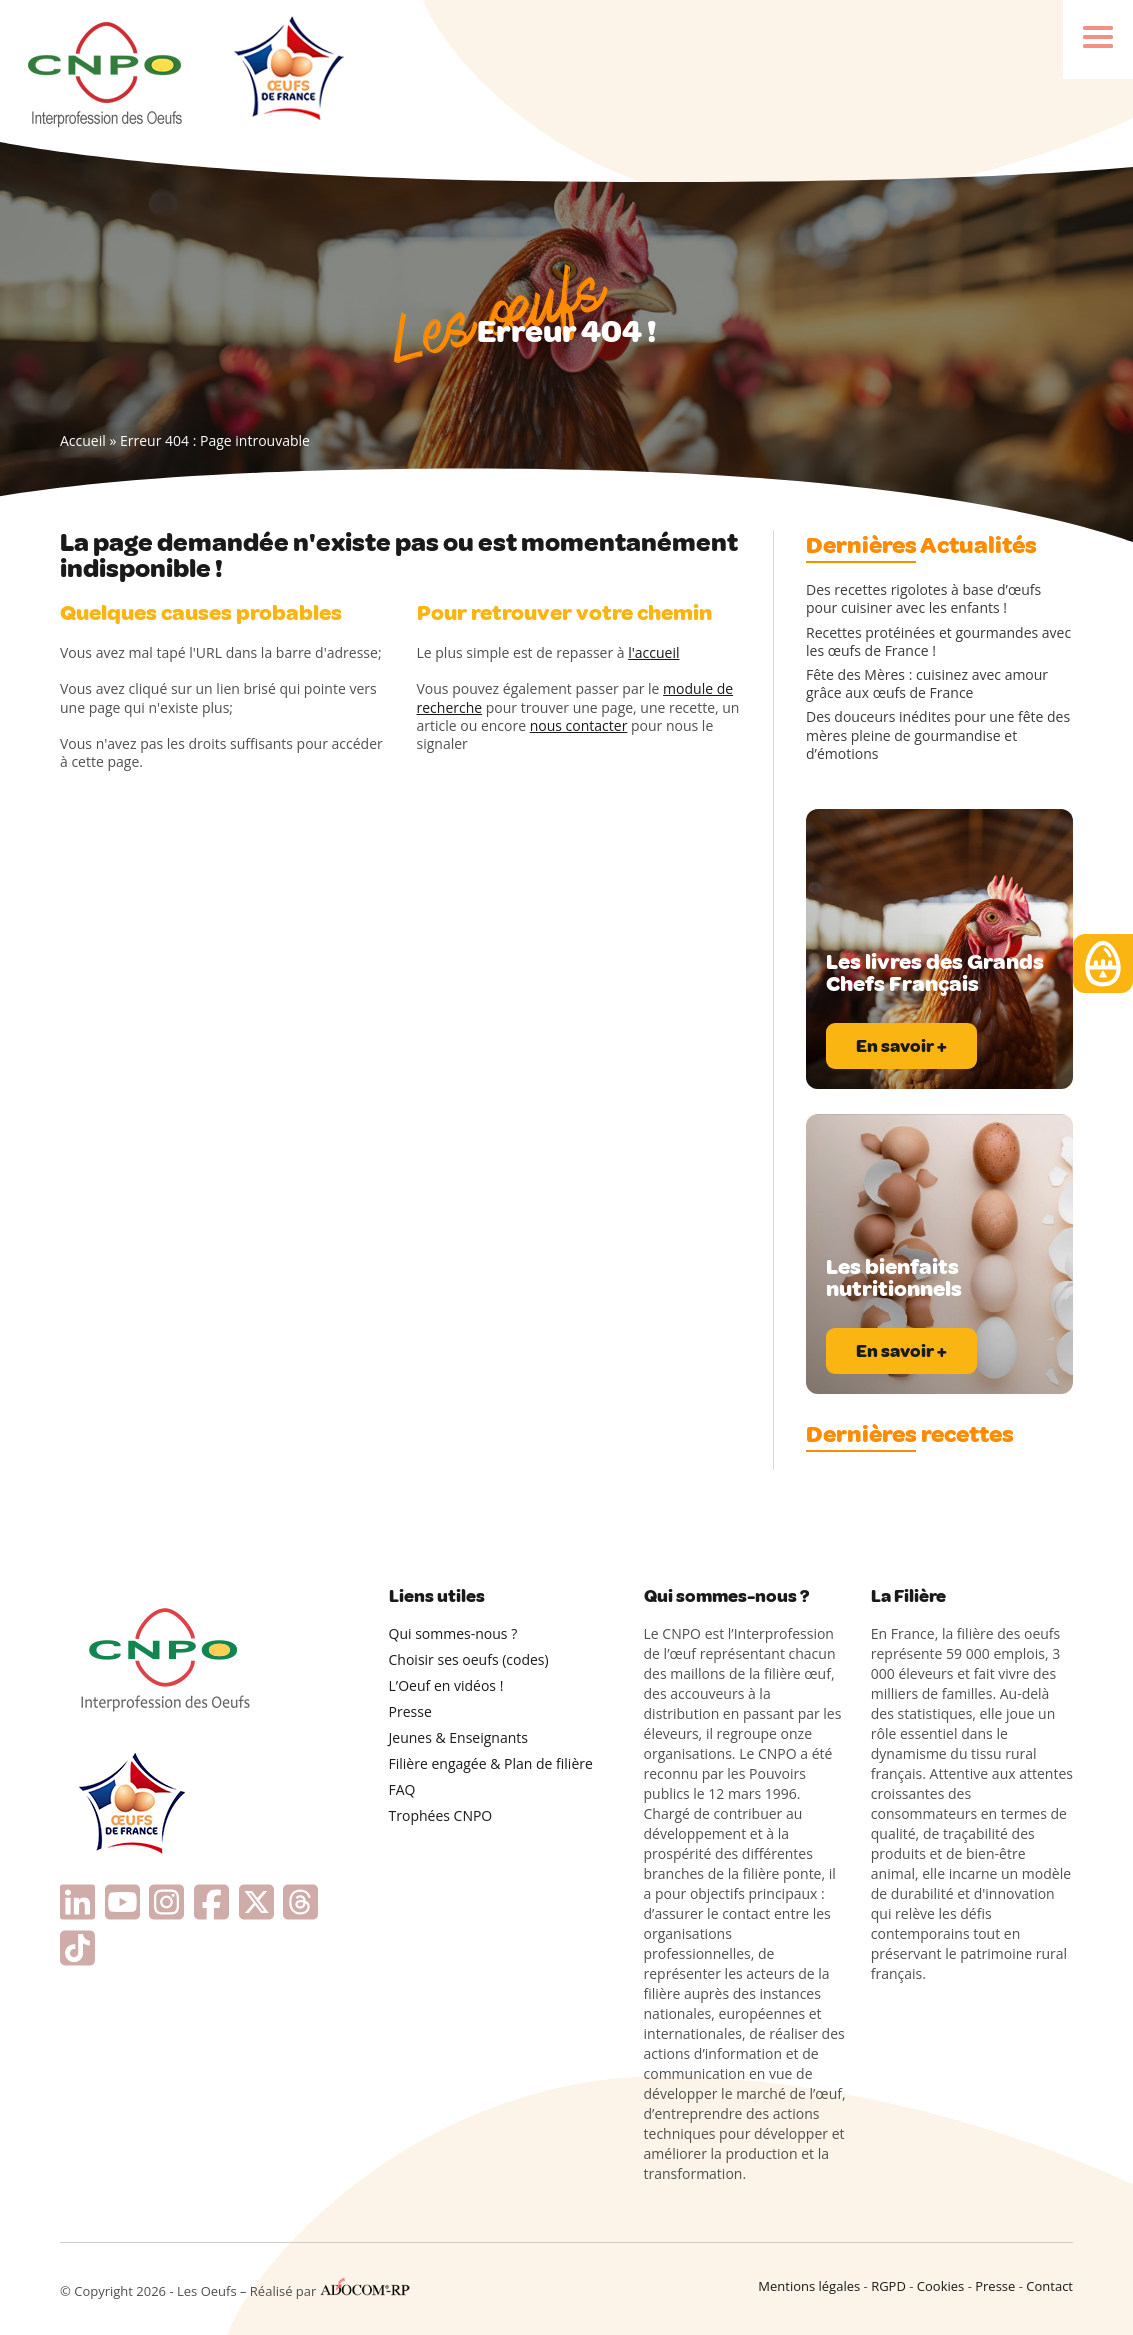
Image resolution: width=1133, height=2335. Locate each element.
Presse (410, 1711)
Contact (1049, 2286)
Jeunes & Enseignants (458, 1737)
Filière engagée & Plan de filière (491, 1763)
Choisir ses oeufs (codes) (469, 1659)
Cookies (940, 2286)
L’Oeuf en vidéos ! (446, 1685)
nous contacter (579, 725)
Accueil (83, 440)
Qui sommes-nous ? (453, 1633)
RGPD (888, 2286)
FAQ (402, 1789)
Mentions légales (809, 2286)
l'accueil (653, 652)
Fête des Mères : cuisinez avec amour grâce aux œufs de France (927, 684)
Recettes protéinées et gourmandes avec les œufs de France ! (938, 642)
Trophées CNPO (441, 1815)
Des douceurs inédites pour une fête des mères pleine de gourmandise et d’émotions (938, 735)
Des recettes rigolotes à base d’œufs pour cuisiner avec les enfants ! (923, 599)
